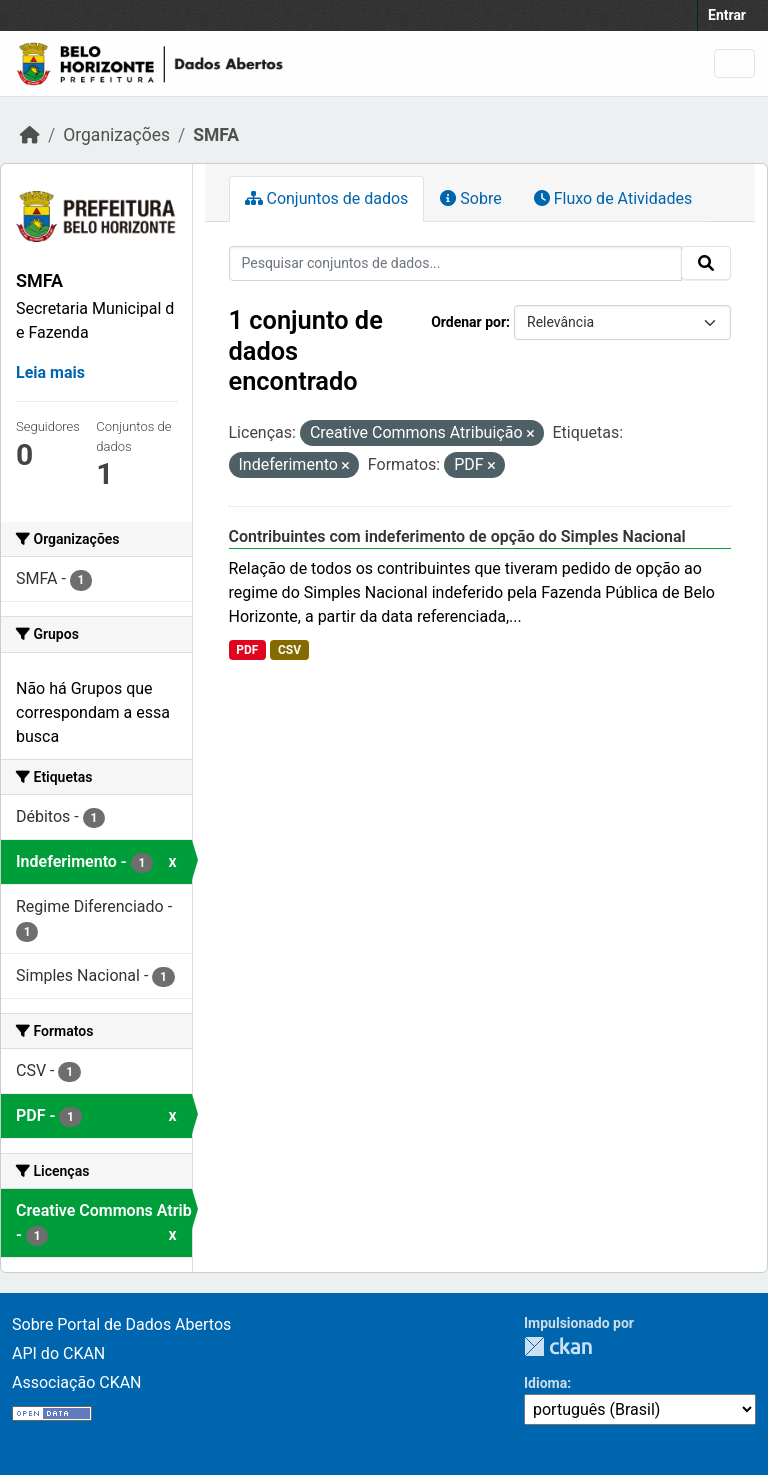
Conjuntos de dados (327, 198)
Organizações (116, 135)
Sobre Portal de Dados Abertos (121, 1324)
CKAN (558, 1346)
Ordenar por (468, 322)
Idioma (545, 1383)
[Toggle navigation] (734, 63)
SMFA (216, 135)
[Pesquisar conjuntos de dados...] (456, 263)
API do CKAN (58, 1353)
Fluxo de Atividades (613, 198)
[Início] (30, 135)
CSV (289, 650)
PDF (247, 650)
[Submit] (706, 263)
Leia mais (50, 372)
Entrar (727, 15)
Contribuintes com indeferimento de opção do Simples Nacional (457, 536)
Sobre (470, 198)
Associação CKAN (77, 1382)
